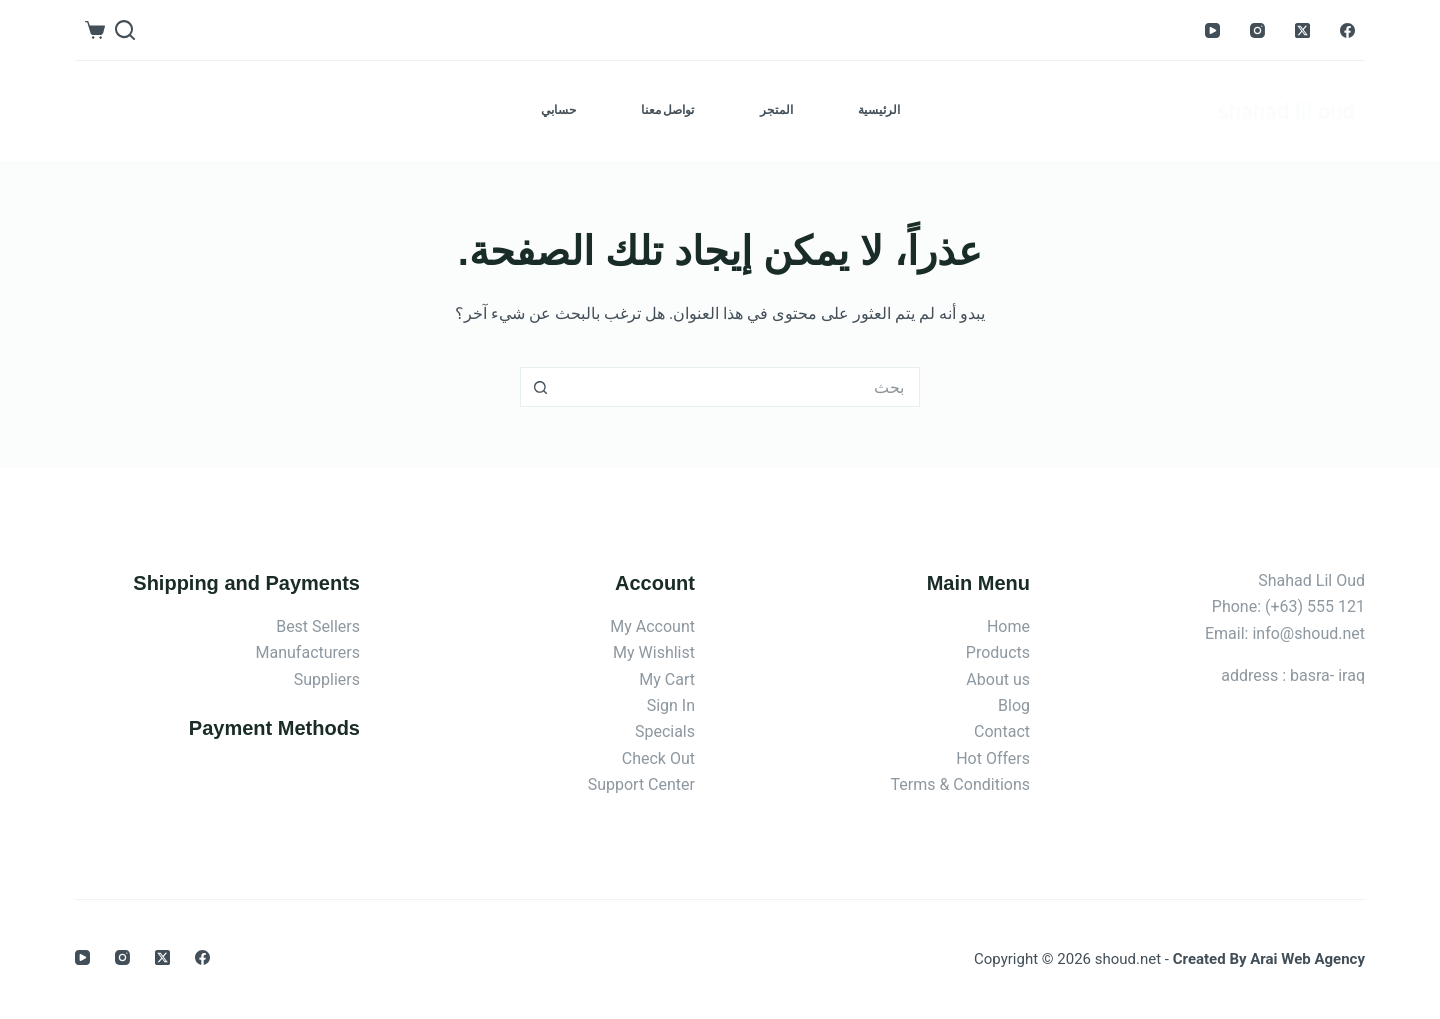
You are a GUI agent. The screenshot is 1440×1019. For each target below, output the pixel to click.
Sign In (671, 705)
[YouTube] (1212, 30)
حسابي (558, 110)
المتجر (776, 110)
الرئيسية (879, 110)
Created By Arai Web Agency (1269, 959)
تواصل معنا (668, 110)
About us (998, 679)
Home (1008, 626)
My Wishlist (654, 652)
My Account (652, 626)
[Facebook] (1347, 30)
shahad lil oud (1286, 111)
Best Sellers (318, 626)
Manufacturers (308, 652)
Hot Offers (993, 758)
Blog (1014, 705)
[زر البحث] (540, 387)
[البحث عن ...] (740, 387)
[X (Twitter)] (1302, 30)
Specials (665, 731)
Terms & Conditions (961, 784)
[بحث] (125, 30)
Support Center (641, 784)
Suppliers (327, 679)
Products (998, 652)
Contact (1002, 731)
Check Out (658, 758)
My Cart (667, 679)
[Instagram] (1257, 30)
